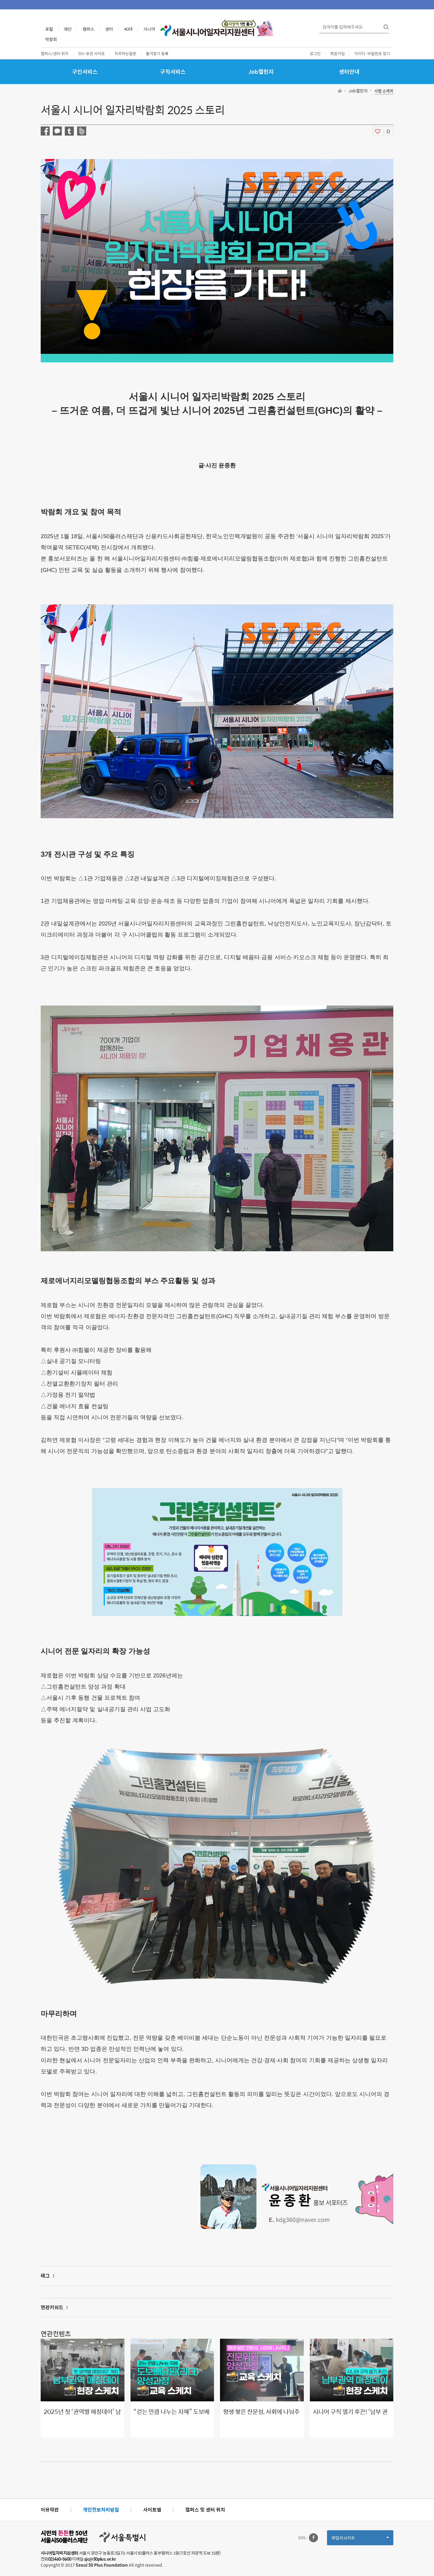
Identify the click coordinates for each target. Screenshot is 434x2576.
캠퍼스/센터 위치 (54, 53)
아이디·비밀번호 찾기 (372, 53)
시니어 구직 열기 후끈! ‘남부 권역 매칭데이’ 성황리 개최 (350, 2416)
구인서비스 (85, 71)
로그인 (315, 53)
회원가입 (337, 53)
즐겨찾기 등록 (157, 53)
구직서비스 (173, 71)
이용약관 (50, 2509)
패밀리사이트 (360, 2539)
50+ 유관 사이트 (91, 53)
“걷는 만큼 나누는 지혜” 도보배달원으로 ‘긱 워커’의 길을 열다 (171, 2416)
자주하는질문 (125, 53)
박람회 (51, 39)
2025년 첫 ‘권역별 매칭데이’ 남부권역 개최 (82, 2416)
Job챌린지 (261, 71)
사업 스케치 (383, 91)
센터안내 (349, 71)
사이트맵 (152, 2509)
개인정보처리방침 (101, 2509)
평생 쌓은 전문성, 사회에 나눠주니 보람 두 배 (261, 2416)
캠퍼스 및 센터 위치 (205, 2509)
